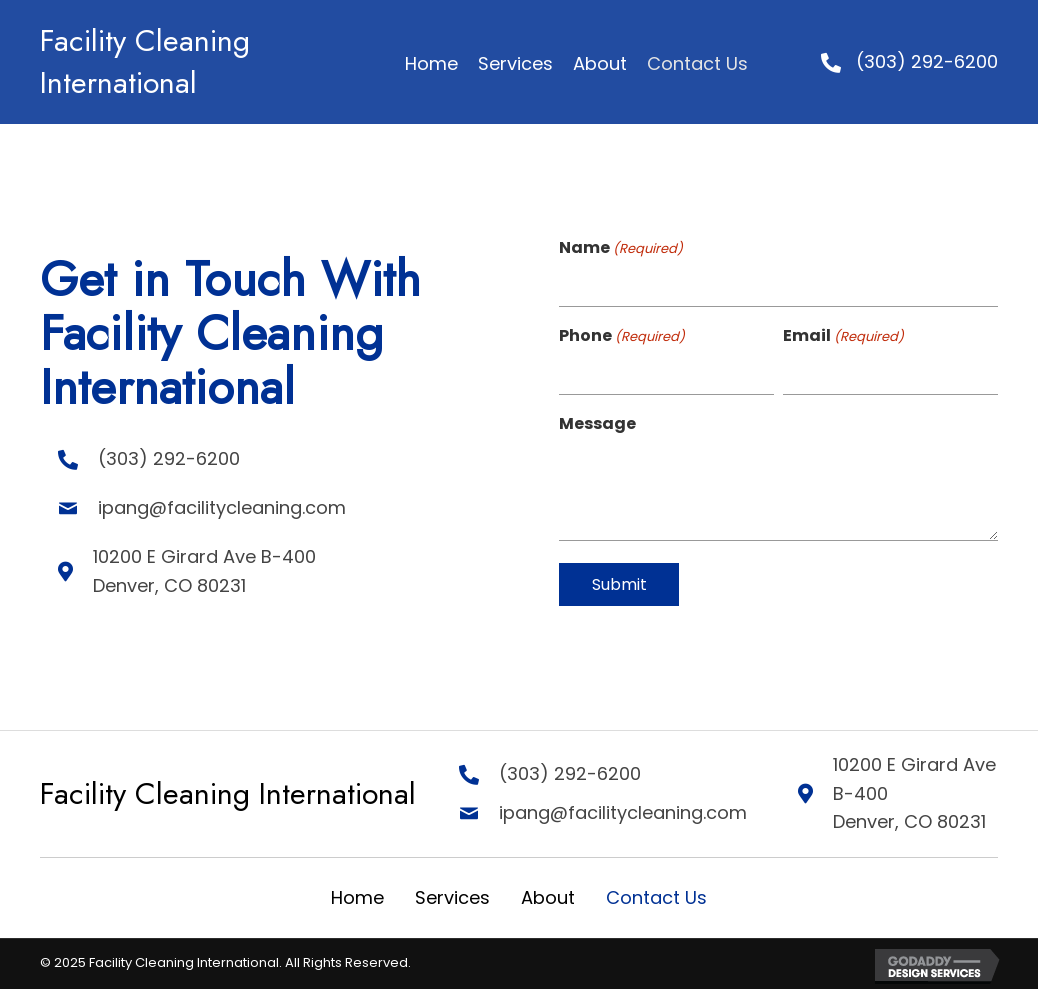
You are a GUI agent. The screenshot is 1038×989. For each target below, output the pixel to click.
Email (843, 336)
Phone (622, 336)
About (548, 897)
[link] (431, 64)
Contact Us (656, 897)
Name (621, 248)
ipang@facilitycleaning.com (204, 507)
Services (452, 897)
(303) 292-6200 (927, 61)
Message (597, 423)
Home (357, 897)
